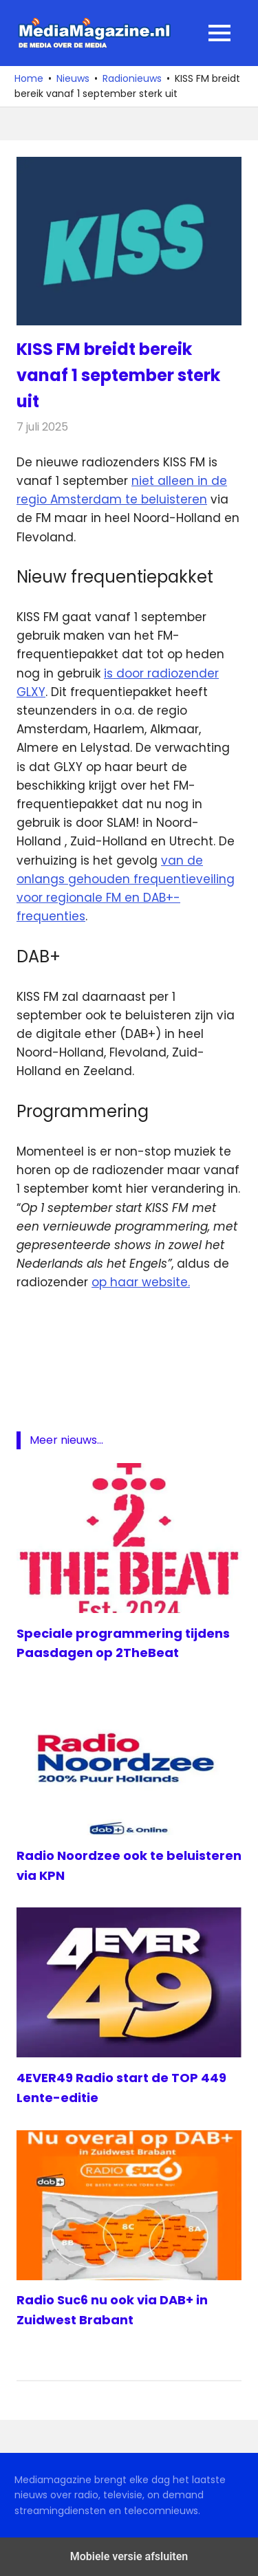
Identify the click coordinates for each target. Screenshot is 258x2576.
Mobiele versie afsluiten (129, 2556)
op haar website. (141, 1282)
